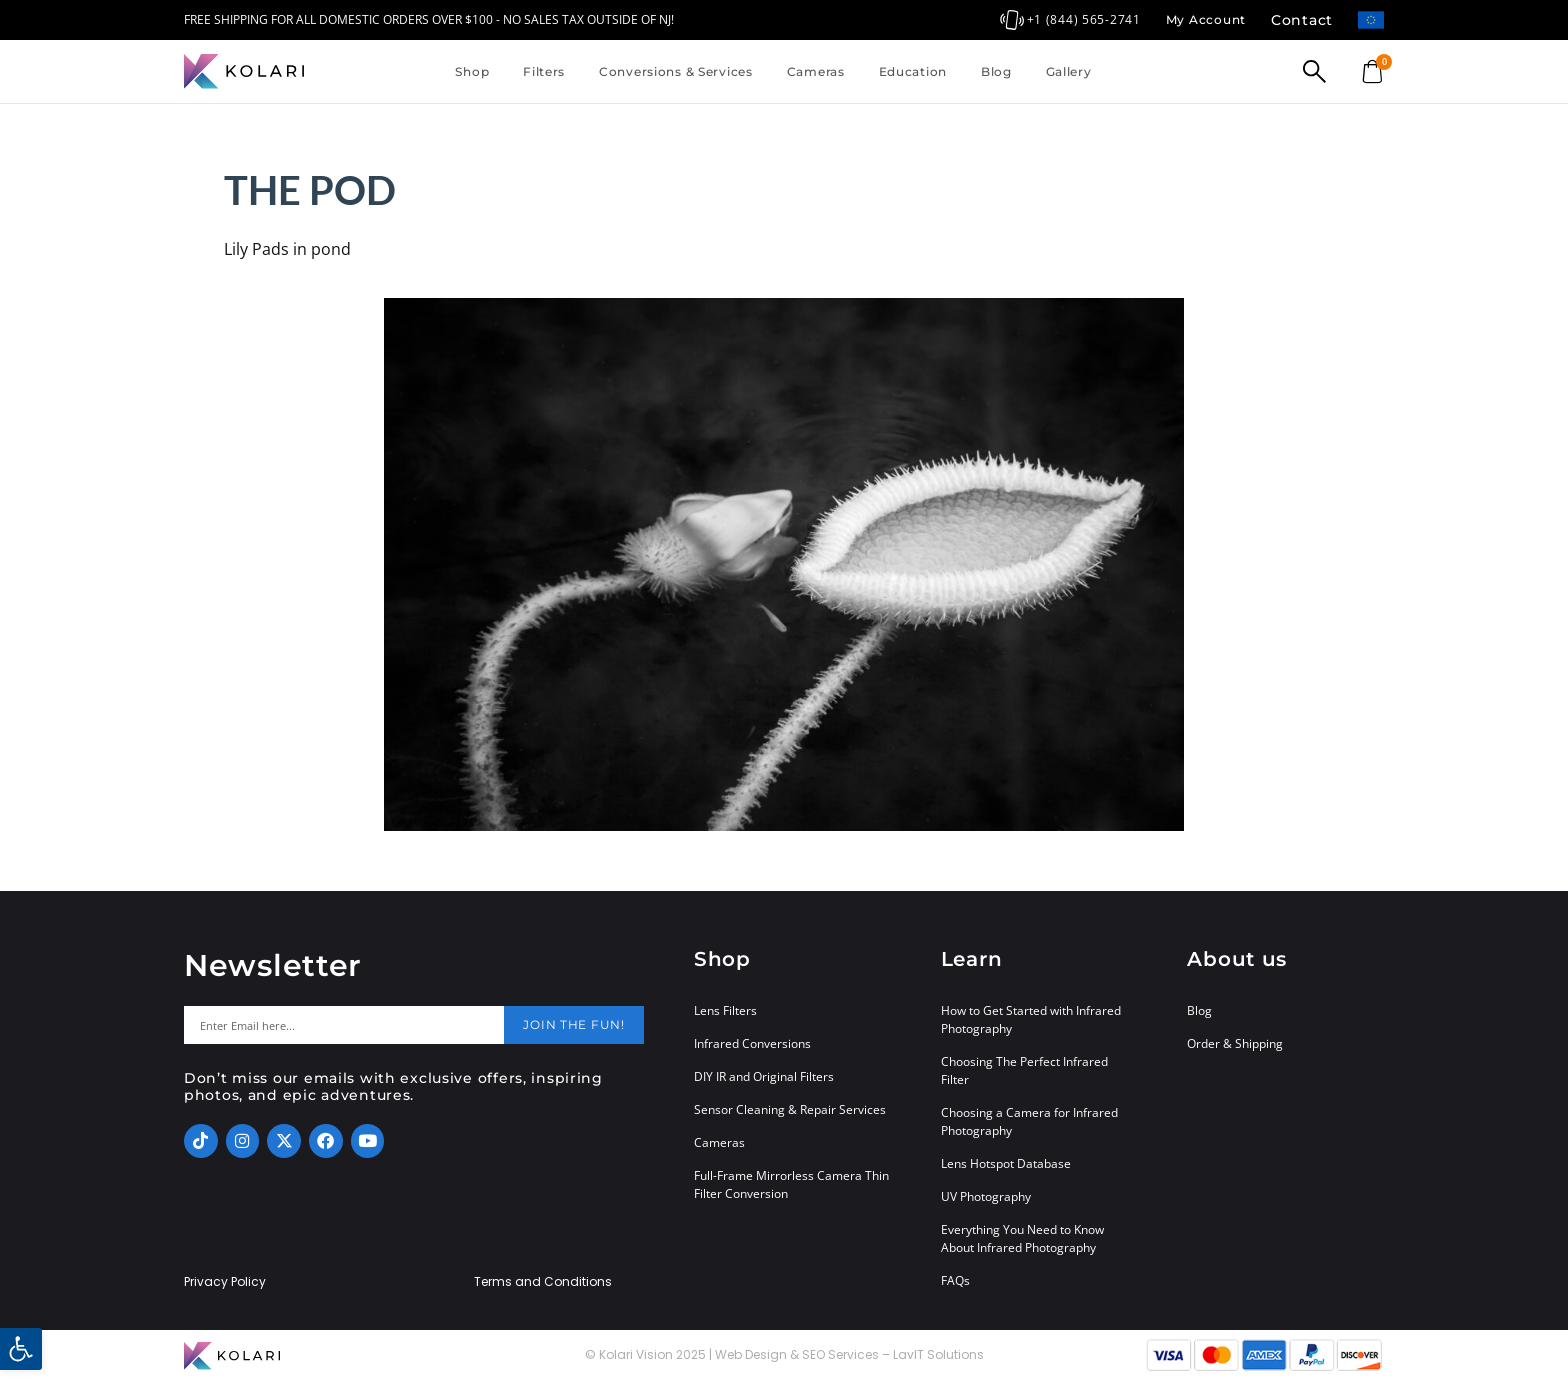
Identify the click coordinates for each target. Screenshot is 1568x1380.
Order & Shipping (1235, 1043)
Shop (472, 71)
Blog (996, 71)
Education (913, 71)
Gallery (1069, 71)
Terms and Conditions (543, 1282)
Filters (544, 71)
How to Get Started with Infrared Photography (1031, 1019)
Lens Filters (725, 1010)
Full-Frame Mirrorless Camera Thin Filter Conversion (791, 1184)
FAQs (955, 1280)
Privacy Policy (225, 1282)
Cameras (816, 71)
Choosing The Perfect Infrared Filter (1024, 1070)
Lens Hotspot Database (1006, 1163)
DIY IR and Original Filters (764, 1076)
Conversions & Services (676, 71)
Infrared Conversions (752, 1043)
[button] (21, 1349)
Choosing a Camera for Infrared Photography (1029, 1121)
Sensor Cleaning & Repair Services (790, 1109)
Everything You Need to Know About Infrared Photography (1022, 1238)
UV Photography (986, 1196)
